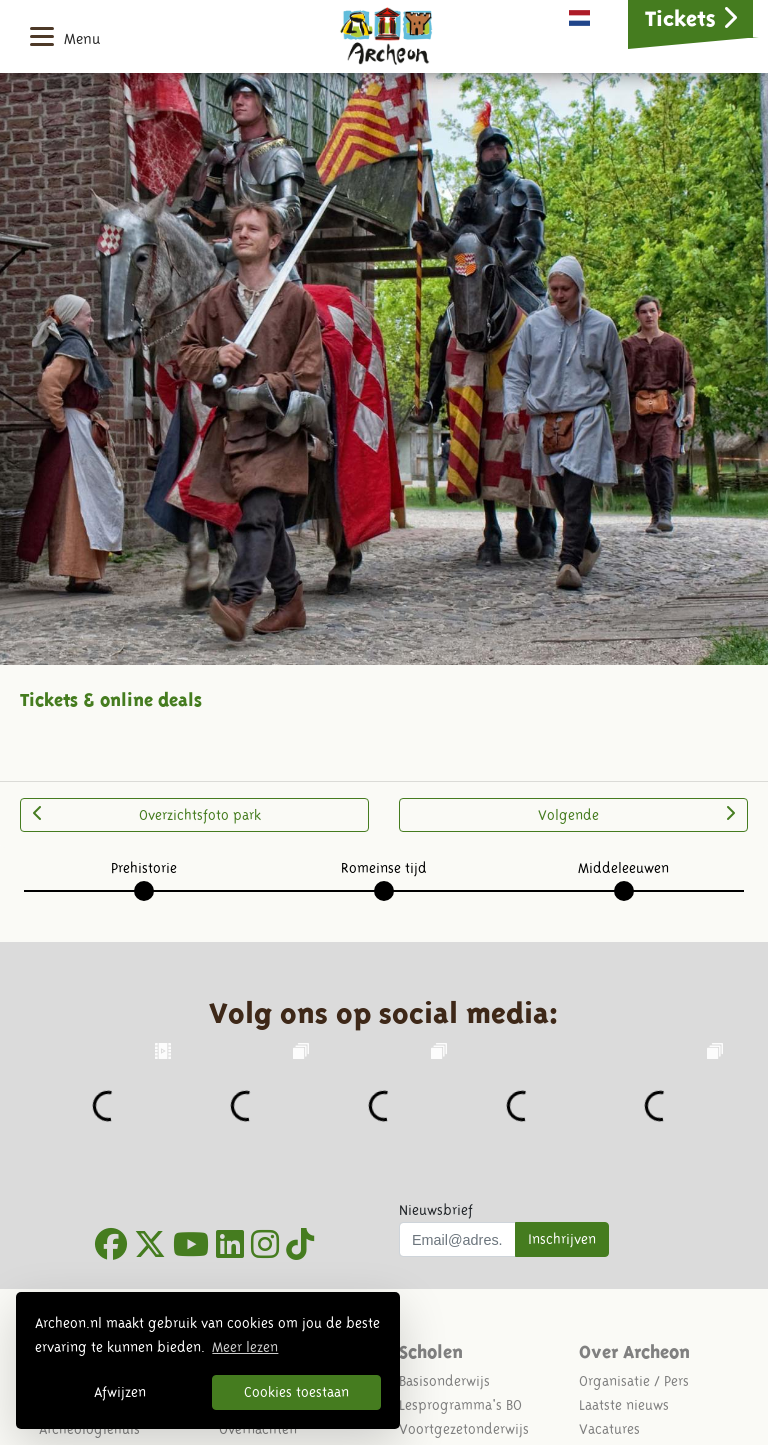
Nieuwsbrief (436, 1210)
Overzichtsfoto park (147, 814)
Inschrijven (562, 1239)
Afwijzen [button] (120, 1392)
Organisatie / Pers (634, 1381)
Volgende (636, 814)
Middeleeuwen (623, 868)
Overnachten (258, 1429)
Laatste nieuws (624, 1405)
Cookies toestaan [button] (296, 1392)
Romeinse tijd (384, 868)
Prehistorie (144, 868)
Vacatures (609, 1429)
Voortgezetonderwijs (464, 1429)
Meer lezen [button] (245, 1347)
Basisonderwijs (444, 1381)
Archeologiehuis (89, 1429)
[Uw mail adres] (457, 1240)
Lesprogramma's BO (460, 1405)
